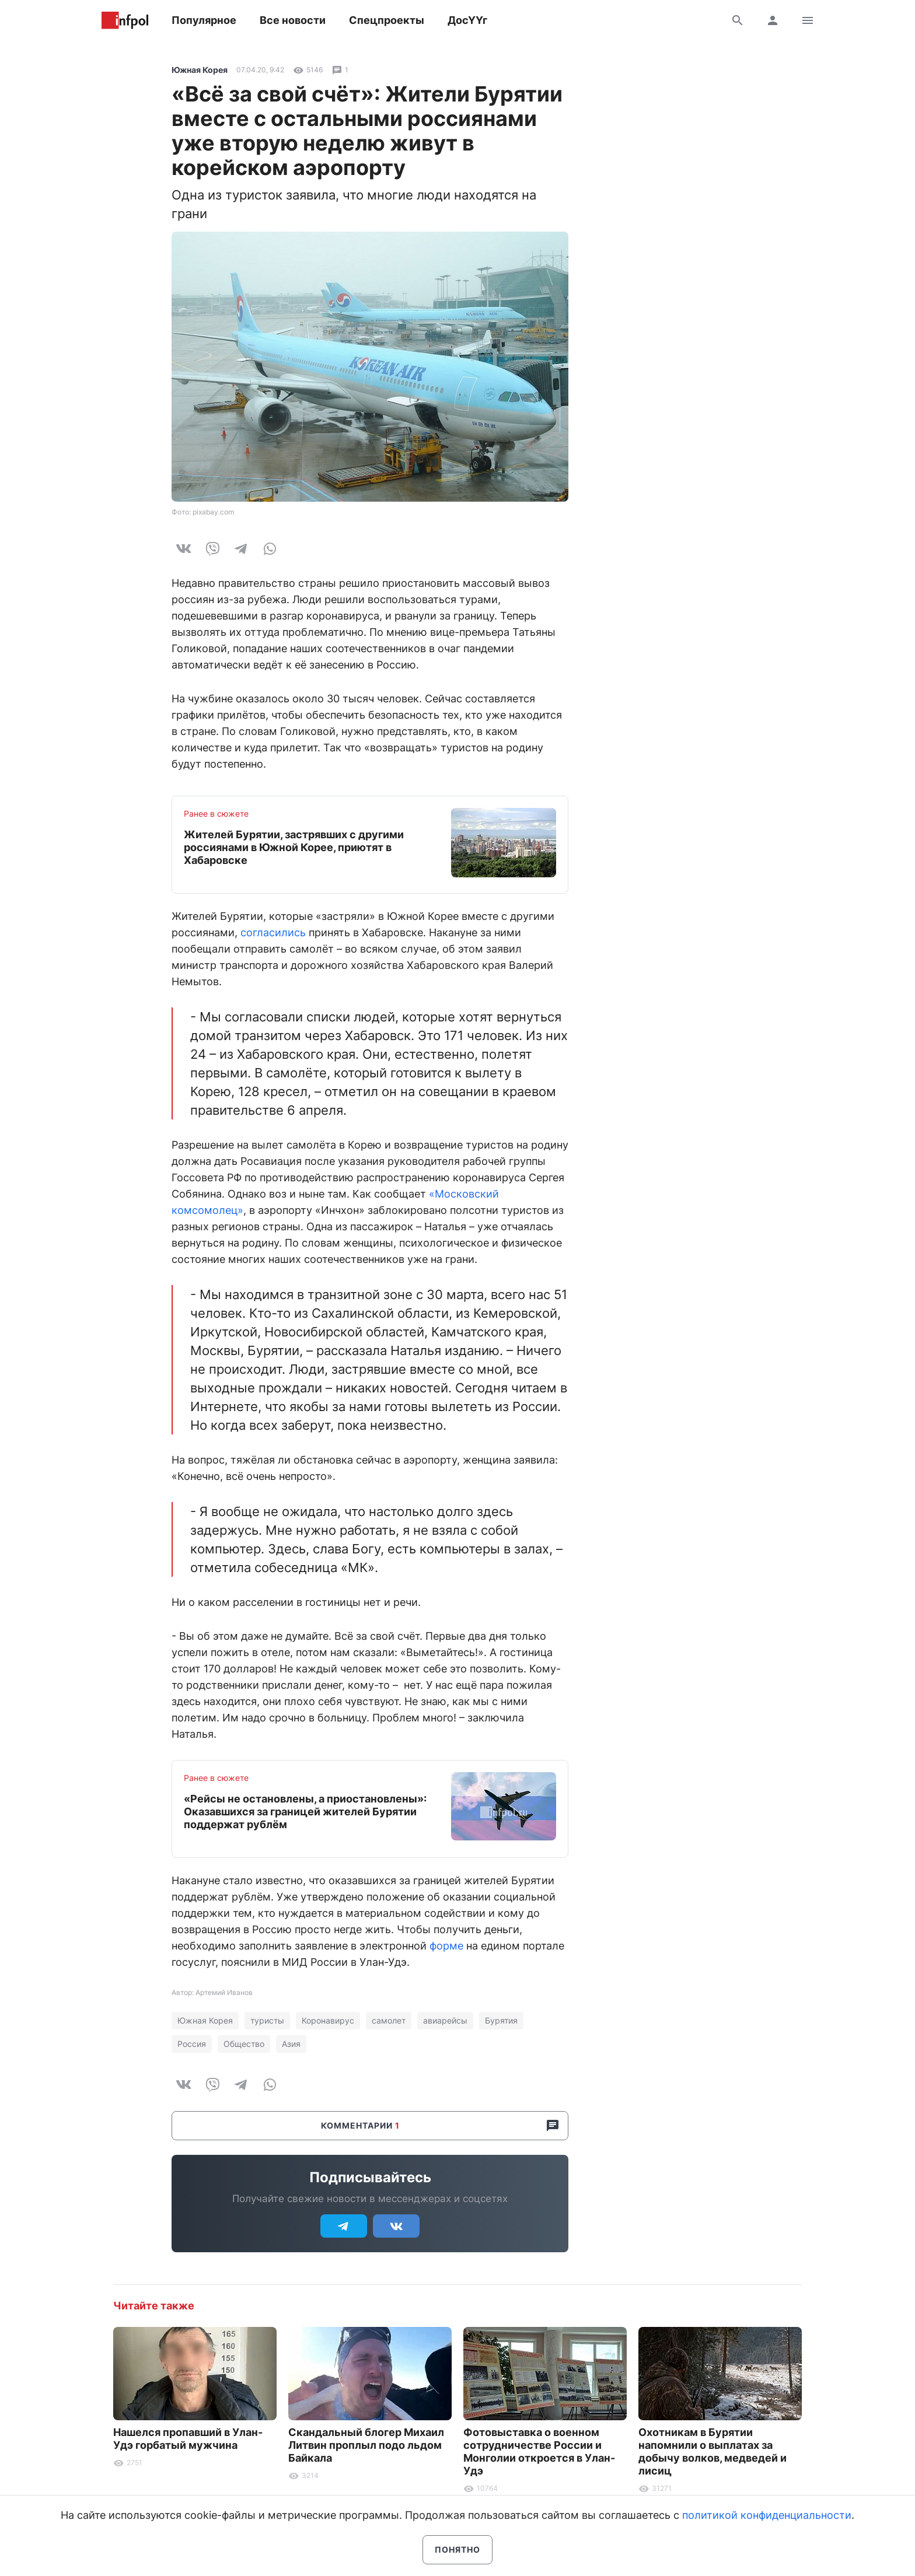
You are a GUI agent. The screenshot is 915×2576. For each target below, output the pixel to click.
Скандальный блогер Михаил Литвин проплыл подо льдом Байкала (366, 2445)
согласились (273, 932)
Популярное (204, 20)
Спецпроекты (386, 20)
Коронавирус (328, 2020)
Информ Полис (125, 20)
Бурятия (501, 2020)
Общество (243, 2044)
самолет (389, 2020)
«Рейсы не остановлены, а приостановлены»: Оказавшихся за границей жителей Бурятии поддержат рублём (305, 1812)
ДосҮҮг (467, 20)
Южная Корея (200, 70)
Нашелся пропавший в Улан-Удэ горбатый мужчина (188, 2438)
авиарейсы (445, 2020)
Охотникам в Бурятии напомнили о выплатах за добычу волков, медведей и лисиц (712, 2451)
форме (446, 1946)
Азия (291, 2044)
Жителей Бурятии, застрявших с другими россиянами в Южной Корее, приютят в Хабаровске (294, 847)
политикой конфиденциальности (766, 2515)
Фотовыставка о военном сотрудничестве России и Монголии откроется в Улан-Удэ (539, 2451)
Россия (191, 2044)
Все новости (293, 20)
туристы (267, 2020)
